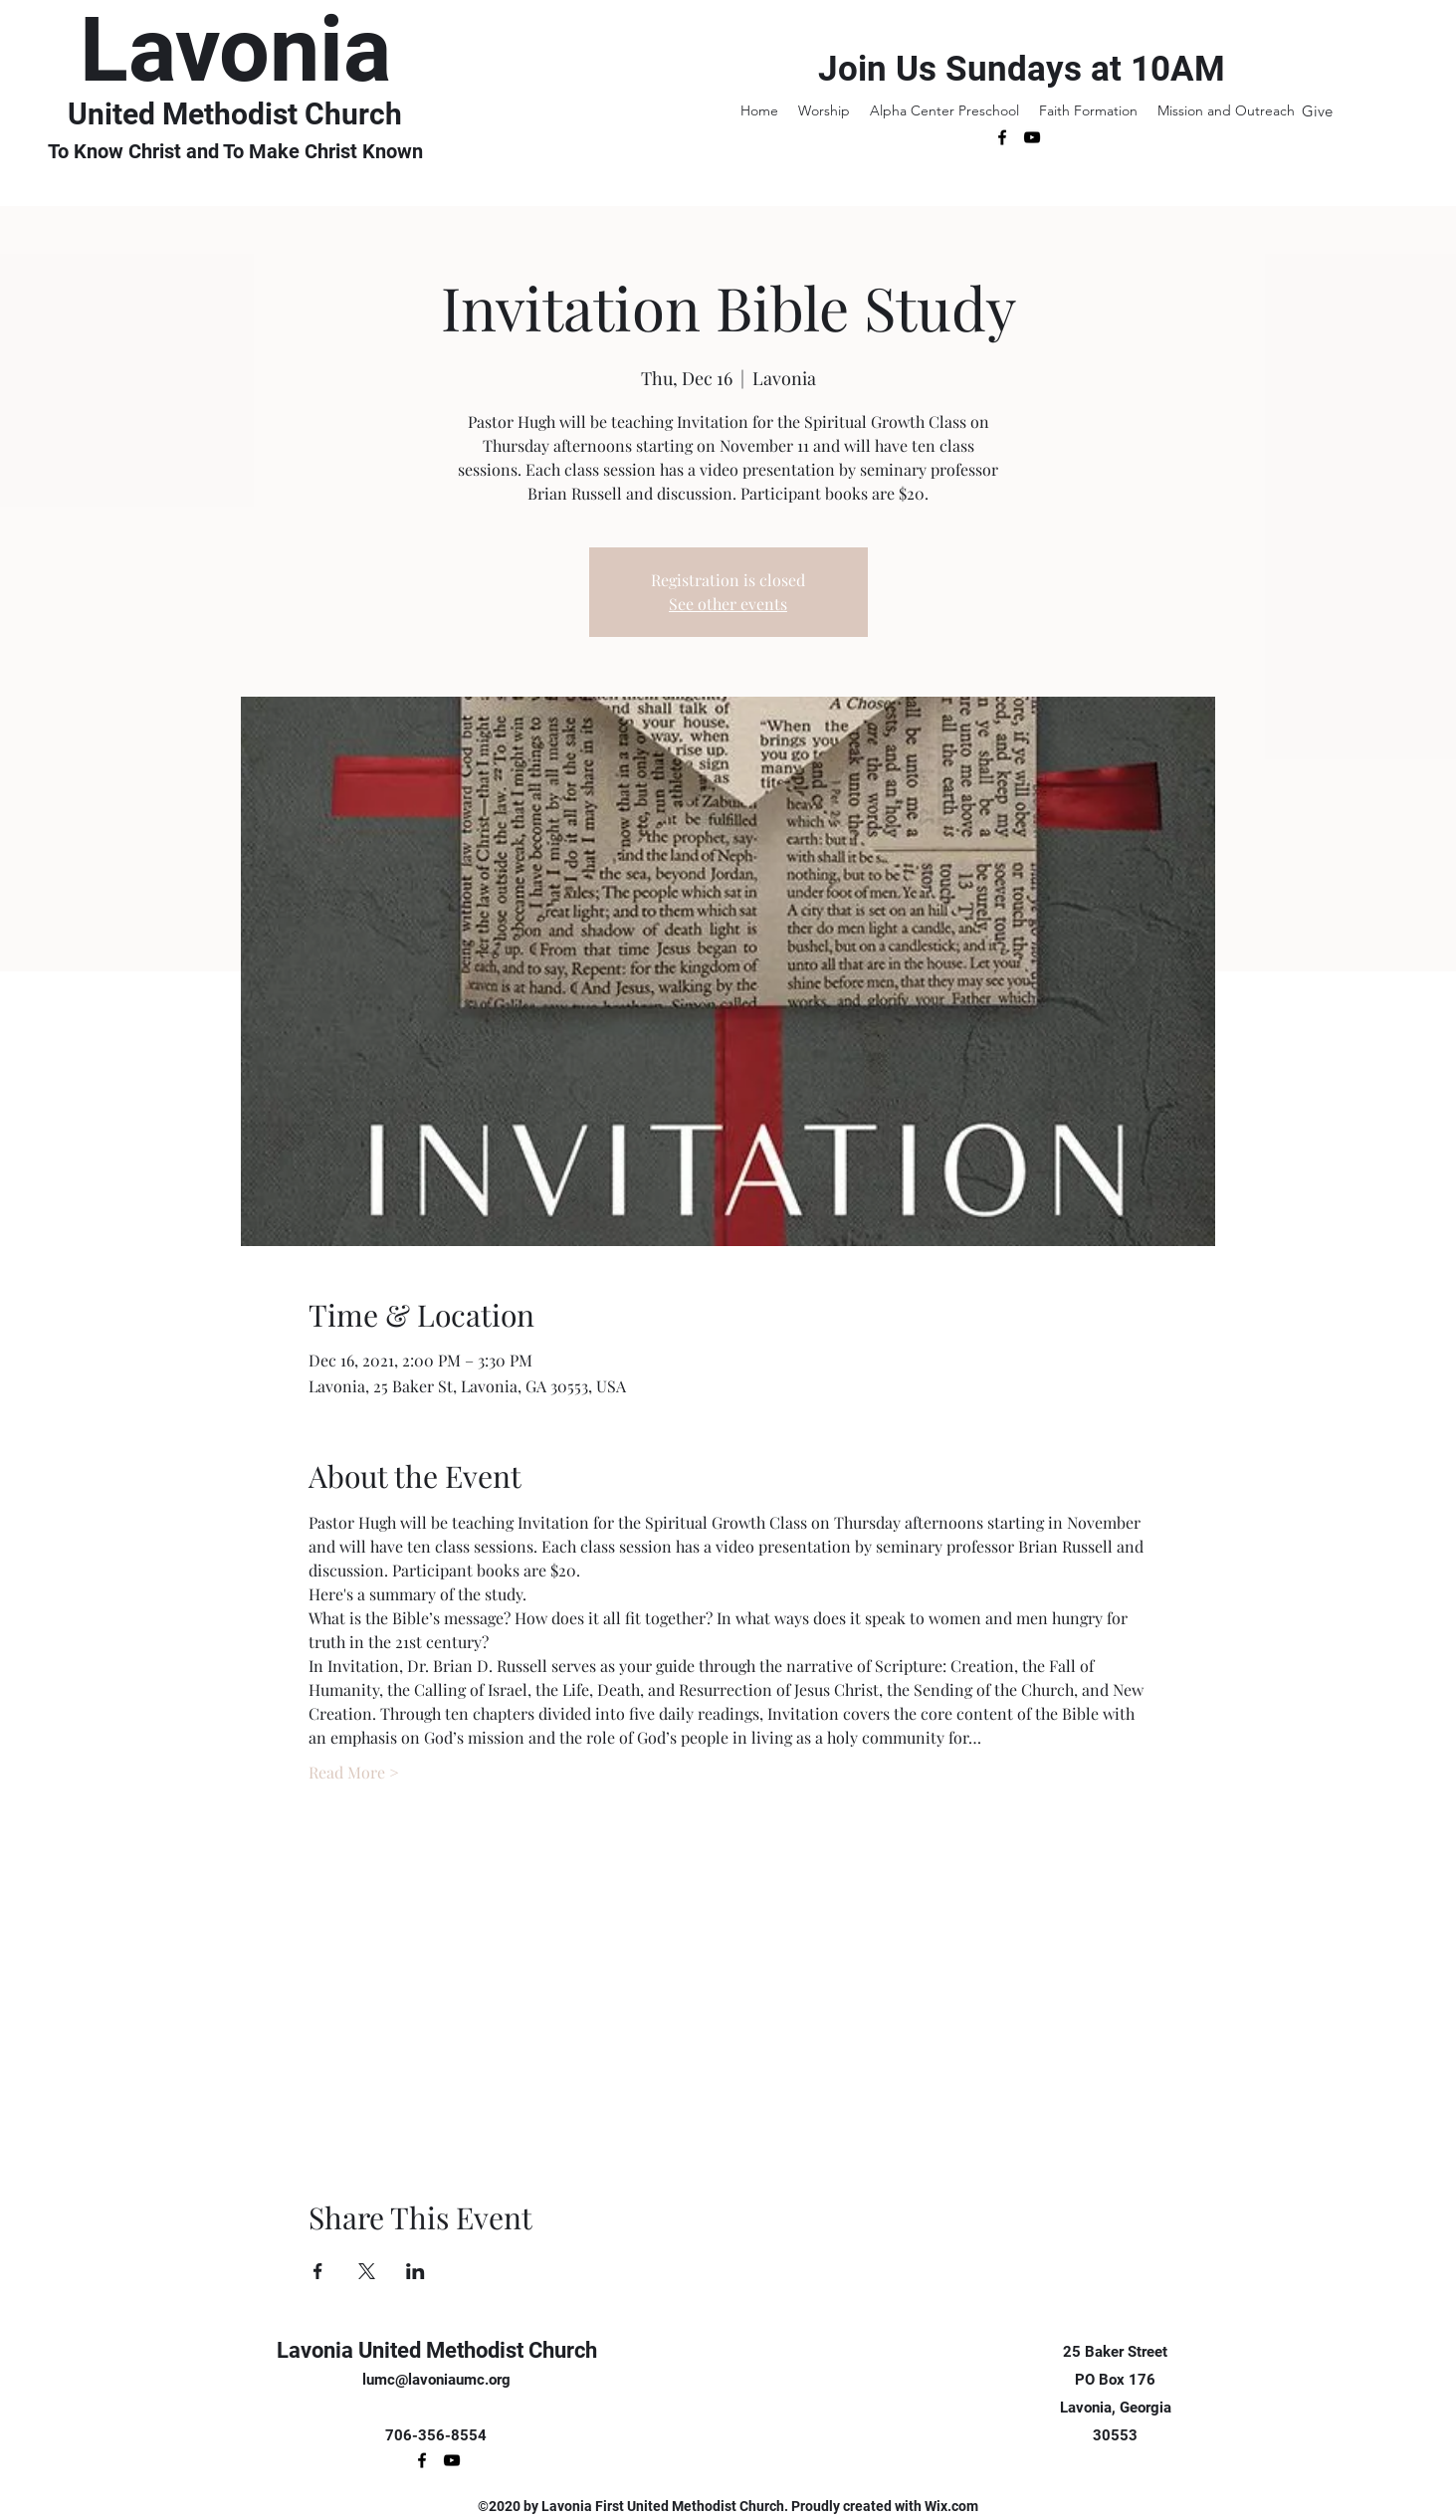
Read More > (354, 1772)
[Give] (1317, 111)
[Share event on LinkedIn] (415, 2271)
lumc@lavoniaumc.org (436, 2380)
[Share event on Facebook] (318, 2271)
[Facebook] (1002, 137)
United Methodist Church (235, 114)
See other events (728, 603)
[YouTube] (1032, 137)
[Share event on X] (366, 2271)
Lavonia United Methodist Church (437, 2350)
